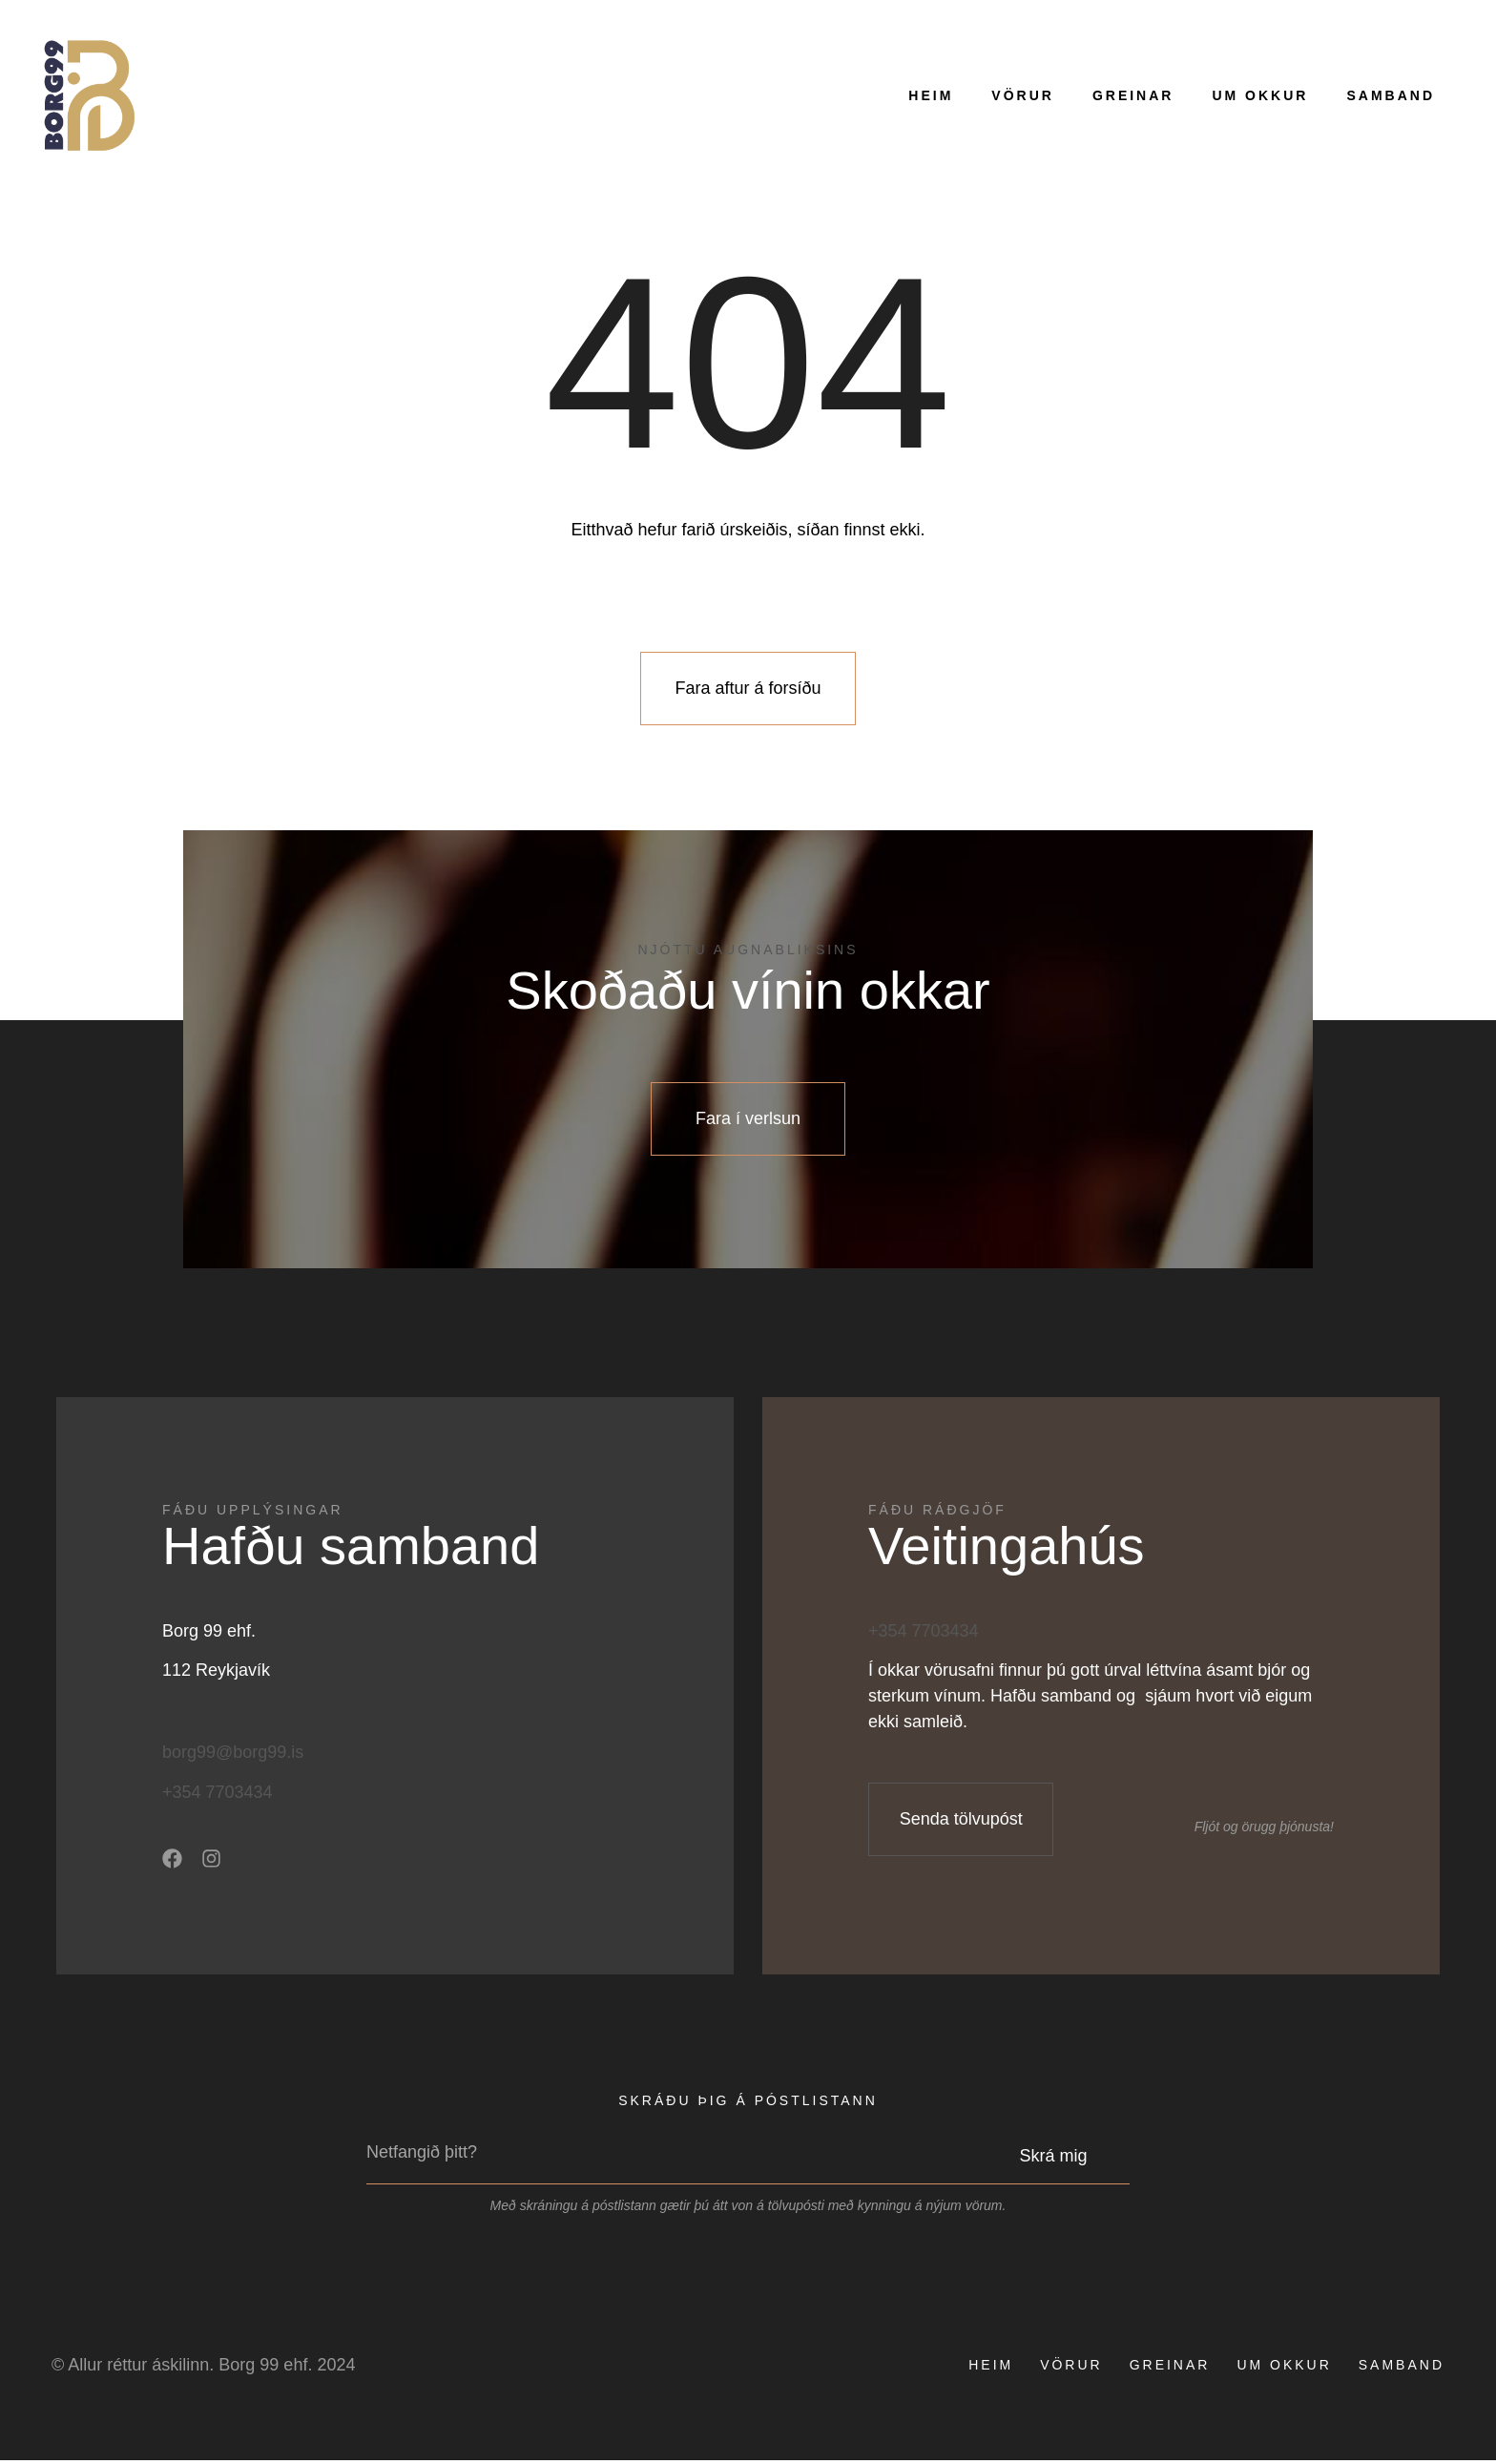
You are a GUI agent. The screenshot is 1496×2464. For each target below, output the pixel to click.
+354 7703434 (217, 1796)
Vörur (1022, 95)
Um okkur (1260, 95)
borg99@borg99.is (232, 1756)
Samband (1390, 95)
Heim (930, 95)
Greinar (1133, 95)
